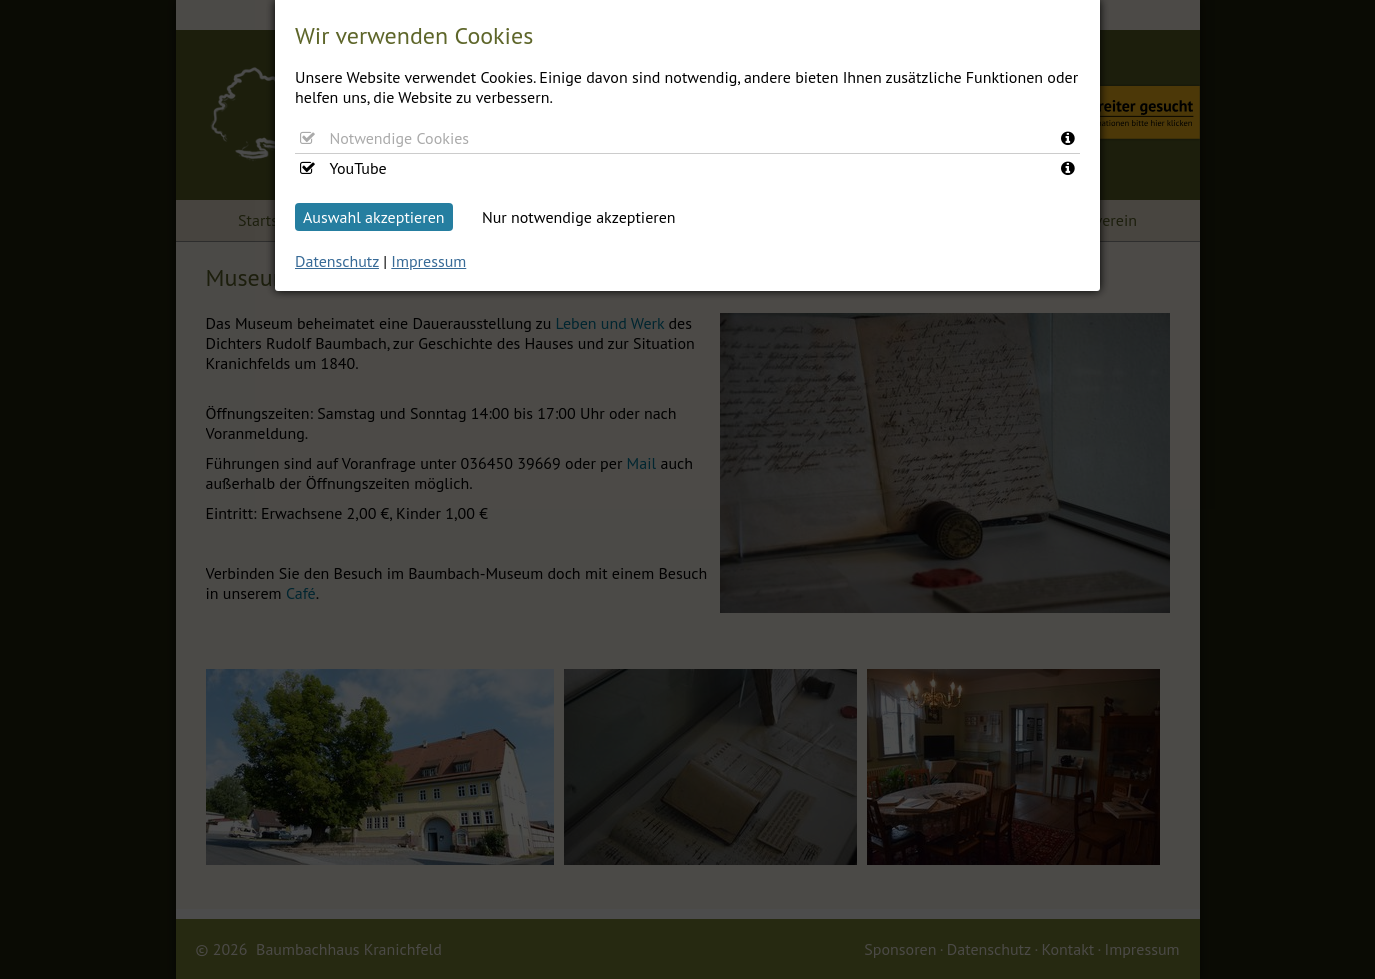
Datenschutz (337, 261)
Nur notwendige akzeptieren (579, 217)
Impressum (428, 261)
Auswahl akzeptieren (374, 217)
